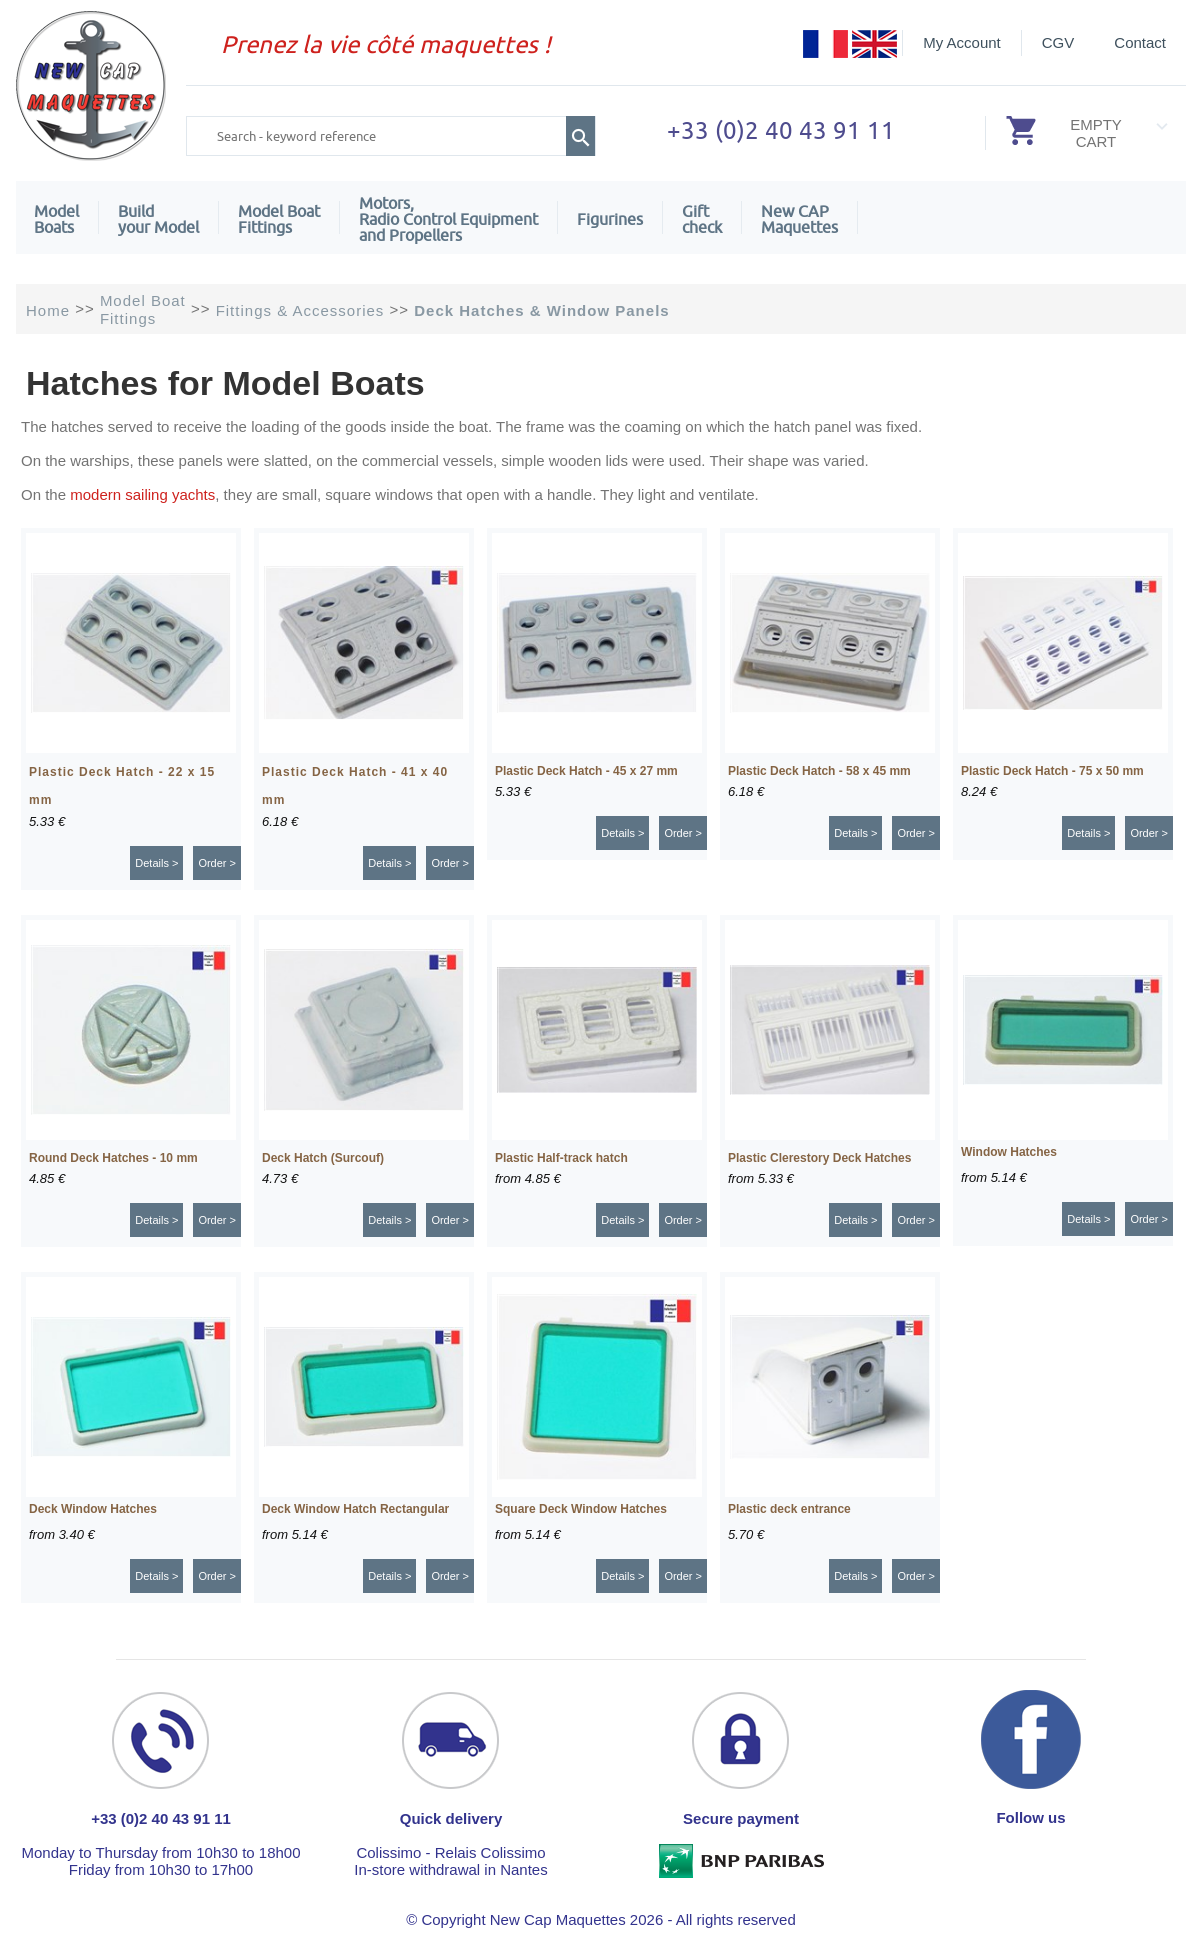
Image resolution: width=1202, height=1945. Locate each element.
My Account (962, 42)
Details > (156, 863)
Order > (217, 863)
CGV (1058, 42)
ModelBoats (56, 219)
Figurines (610, 219)
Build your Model (158, 219)
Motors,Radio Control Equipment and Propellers (448, 219)
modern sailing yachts (142, 494)
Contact (1140, 42)
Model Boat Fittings (279, 219)
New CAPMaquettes (799, 219)
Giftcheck (702, 219)
